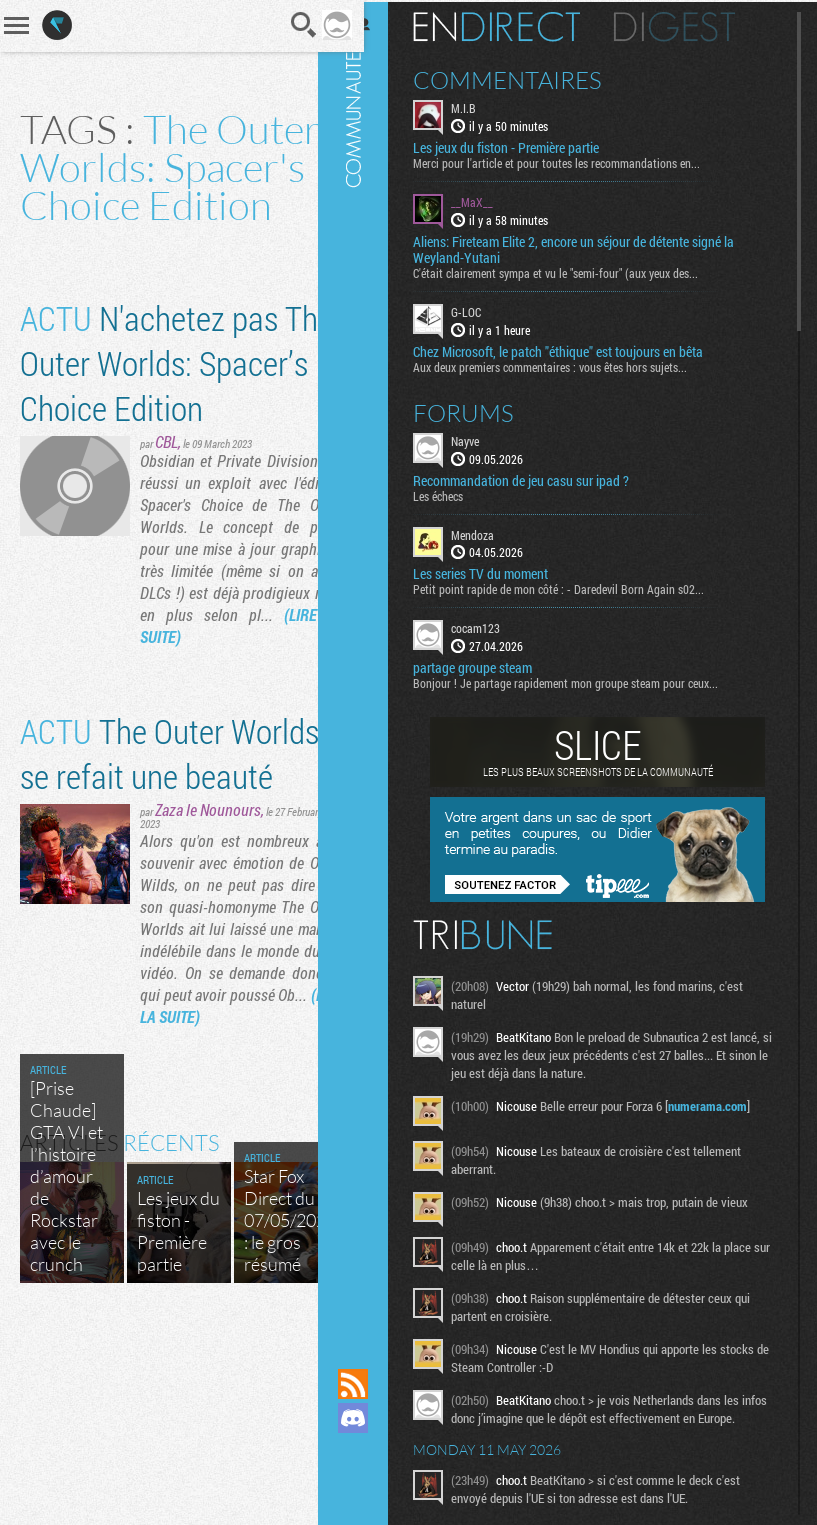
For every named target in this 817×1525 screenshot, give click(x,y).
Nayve (484, 438)
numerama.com (726, 1104)
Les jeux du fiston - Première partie (525, 146)
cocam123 (494, 626)
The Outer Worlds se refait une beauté (146, 880)
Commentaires (526, 78)
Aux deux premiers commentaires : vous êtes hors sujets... (569, 364)
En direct (515, 25)
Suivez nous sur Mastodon (372, 1452)
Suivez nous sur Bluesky (372, 1486)
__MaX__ (491, 200)
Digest (693, 25)
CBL (166, 524)
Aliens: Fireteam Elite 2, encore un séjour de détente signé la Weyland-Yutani (592, 248)
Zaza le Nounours (208, 959)
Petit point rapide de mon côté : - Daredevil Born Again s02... (577, 587)
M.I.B (482, 106)
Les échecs (457, 493)
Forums (482, 410)
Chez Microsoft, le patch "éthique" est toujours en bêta (577, 349)
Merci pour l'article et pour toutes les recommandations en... (575, 161)
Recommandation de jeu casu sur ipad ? (540, 478)
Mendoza (491, 532)
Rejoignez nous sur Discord (372, 1418)
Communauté (372, 665)
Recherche (277, 25)
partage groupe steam (491, 666)
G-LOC (485, 310)
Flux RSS (372, 1384)
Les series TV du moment (499, 572)
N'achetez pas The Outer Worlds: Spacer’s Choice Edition (149, 423)
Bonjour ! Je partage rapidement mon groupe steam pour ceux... (584, 681)
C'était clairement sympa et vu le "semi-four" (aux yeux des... (574, 271)
